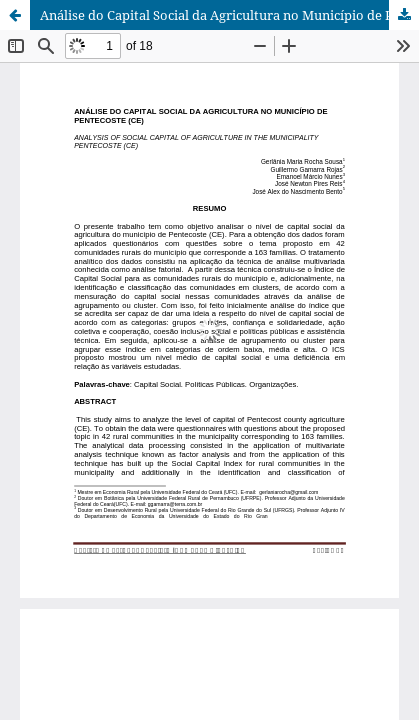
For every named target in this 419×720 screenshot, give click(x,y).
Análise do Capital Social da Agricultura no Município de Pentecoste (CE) (229, 15)
